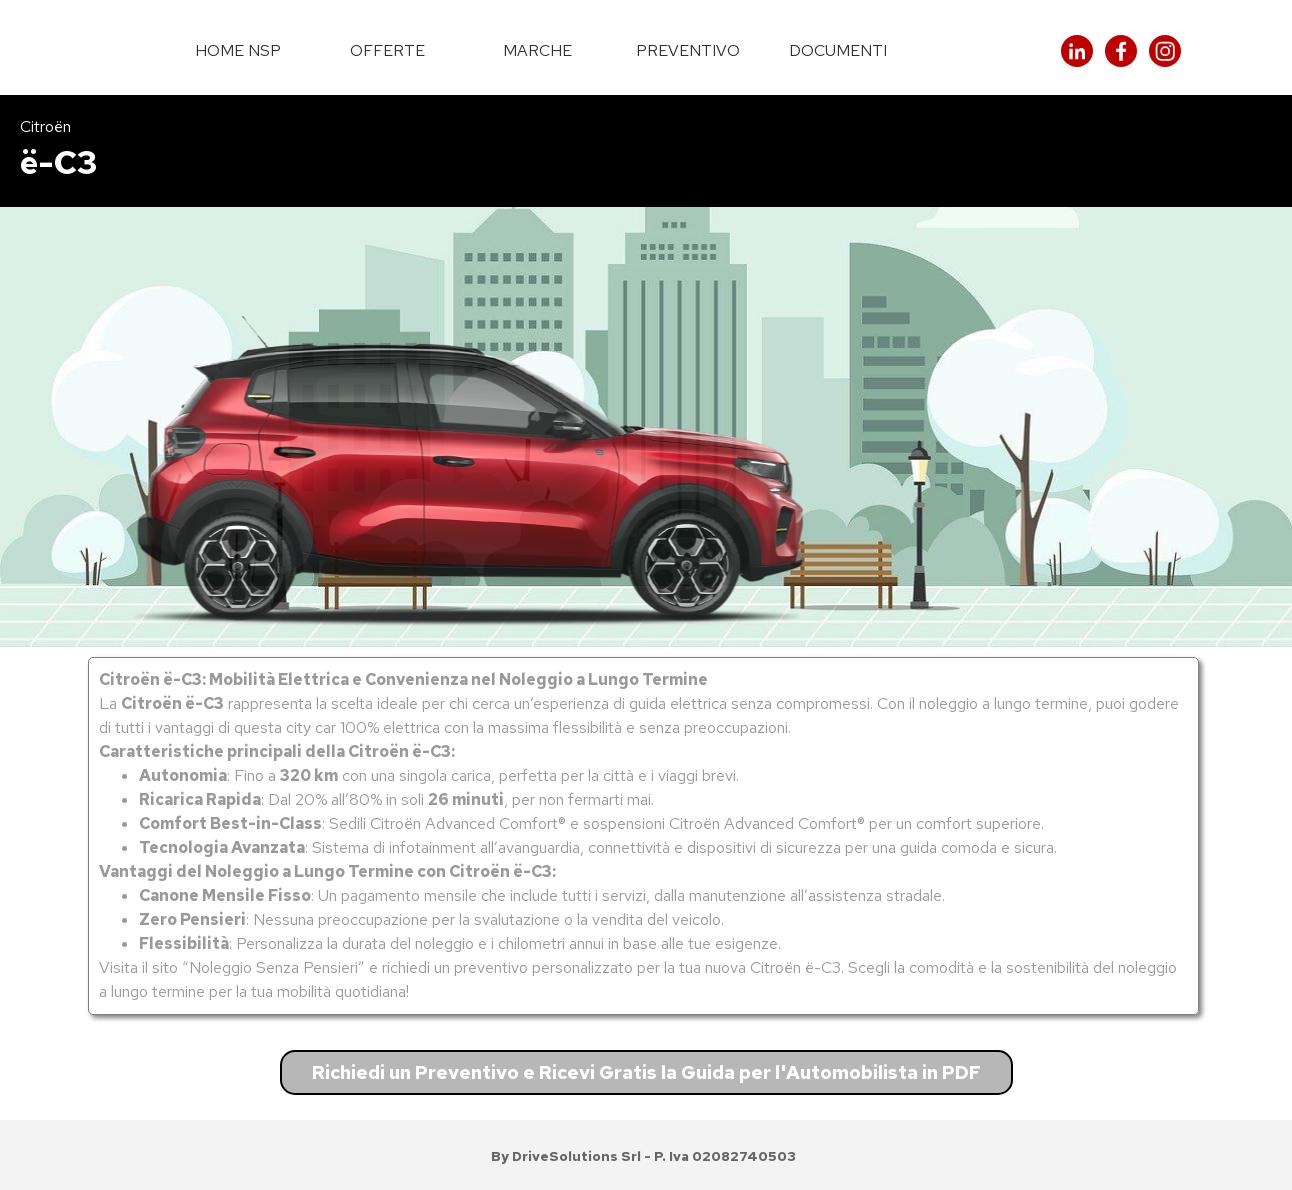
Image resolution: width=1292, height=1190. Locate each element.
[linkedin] (1077, 51)
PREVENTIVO (688, 50)
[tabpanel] (646, 151)
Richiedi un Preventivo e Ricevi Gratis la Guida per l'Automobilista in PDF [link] (646, 1072)
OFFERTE (387, 50)
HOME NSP (238, 50)
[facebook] (1121, 51)
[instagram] (1165, 51)
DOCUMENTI (838, 50)
